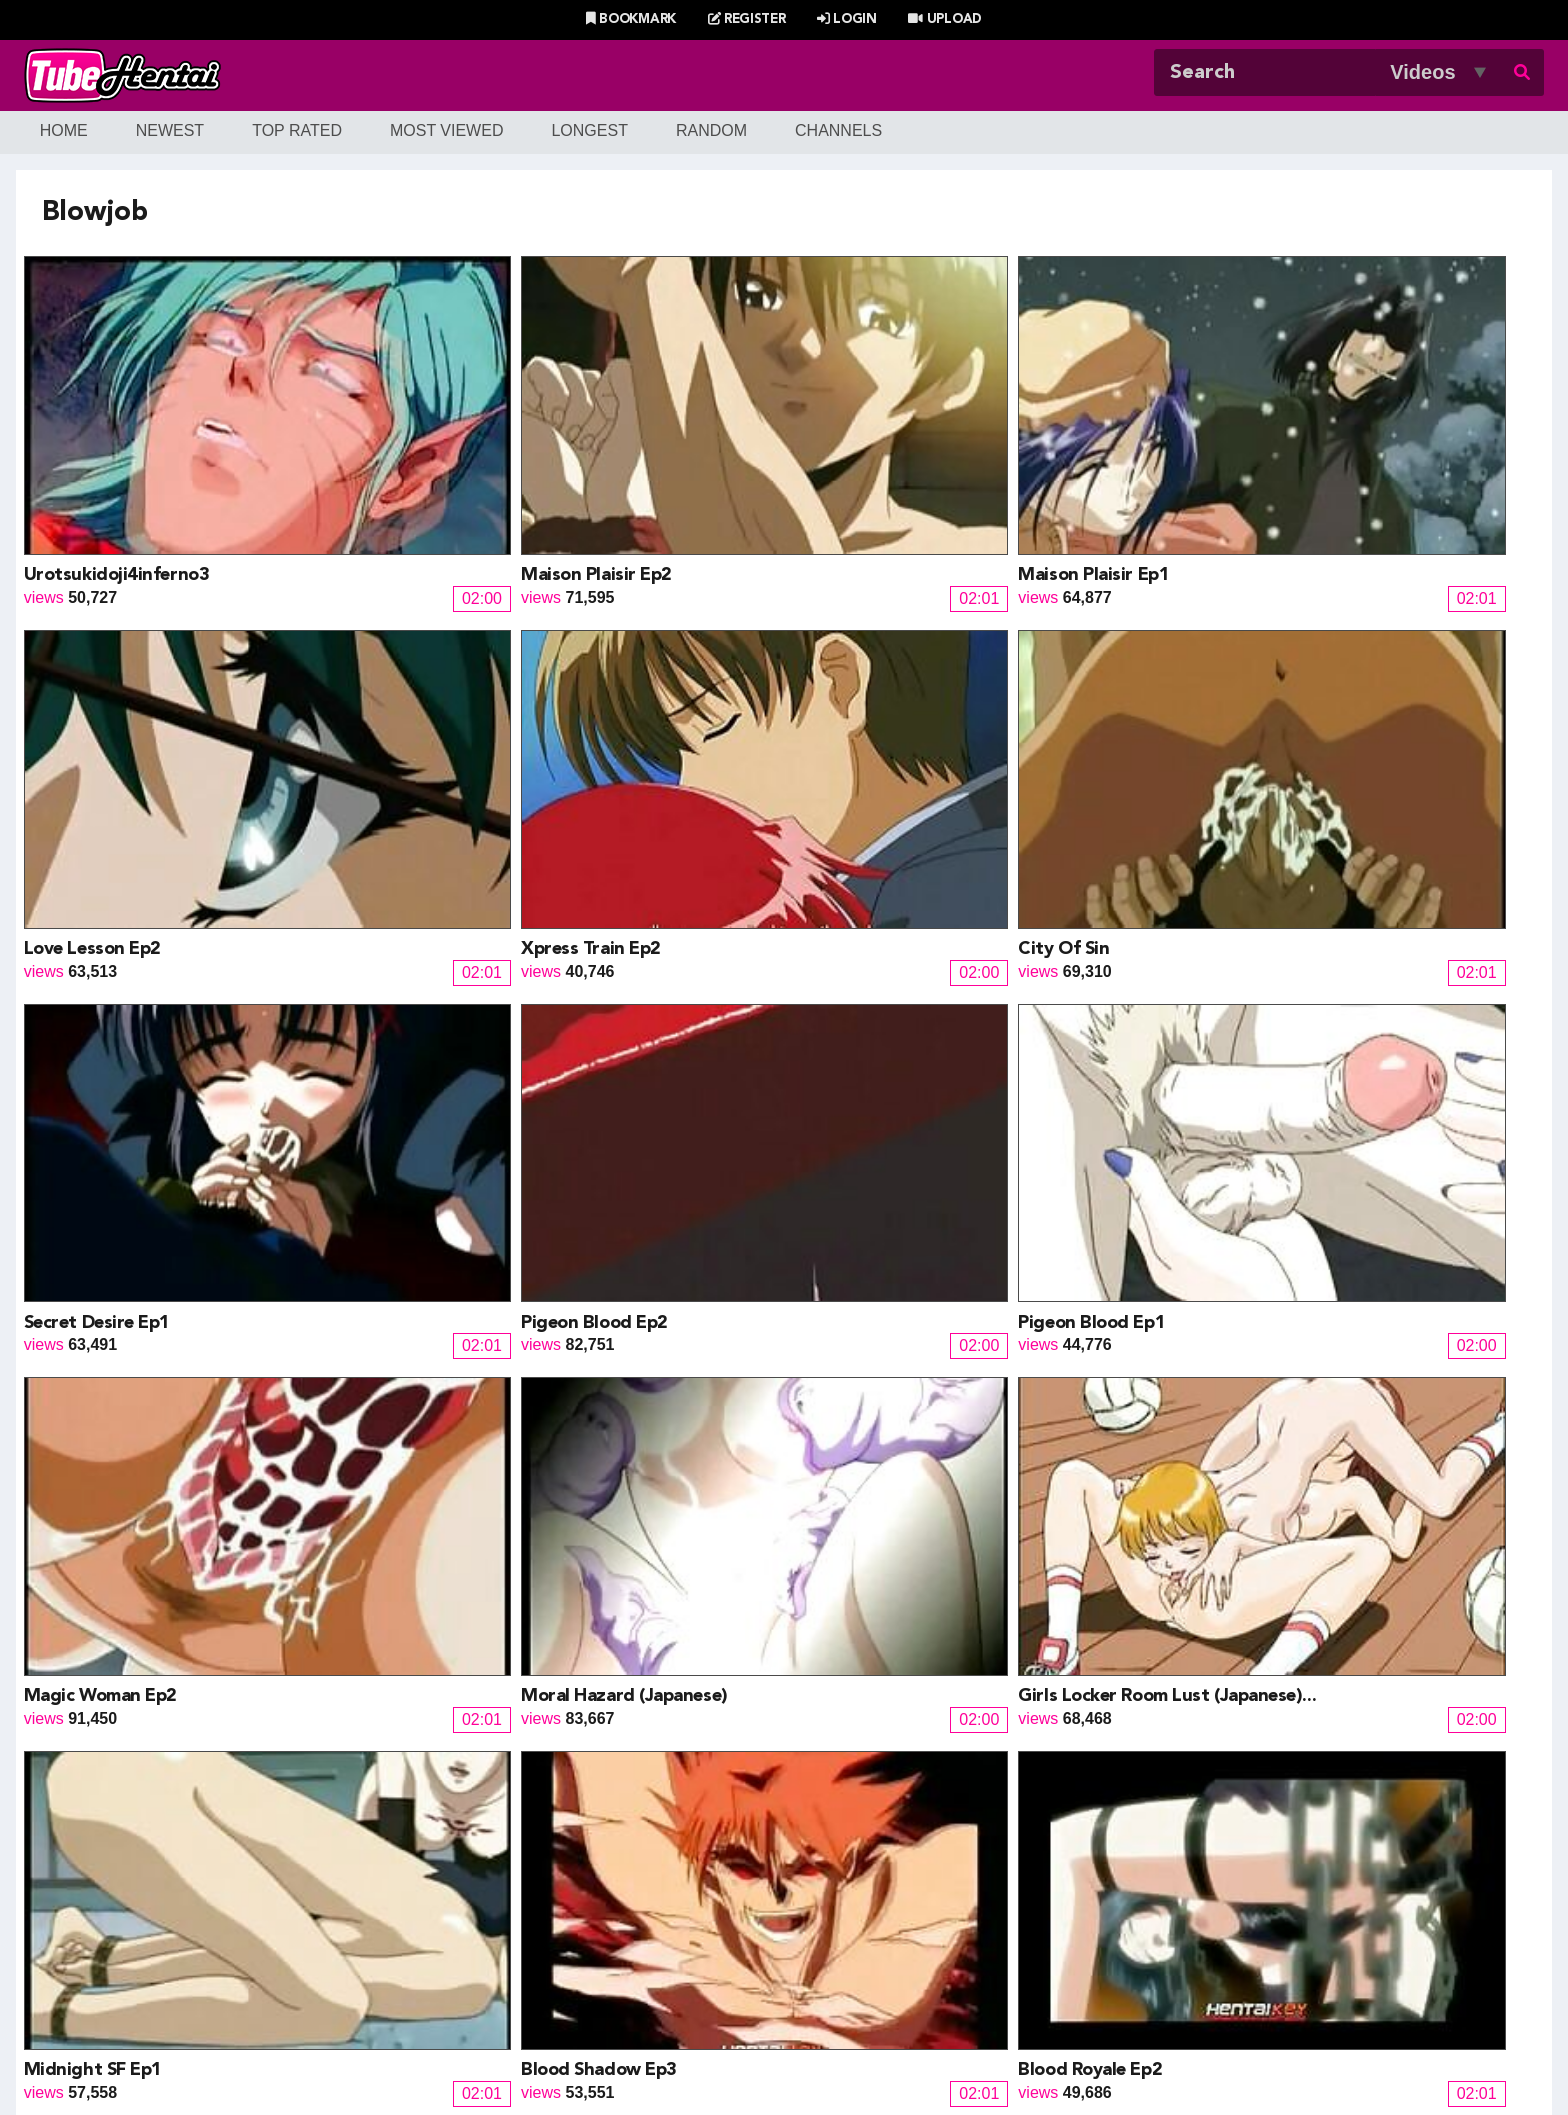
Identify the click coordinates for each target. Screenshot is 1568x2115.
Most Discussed (961, 2000)
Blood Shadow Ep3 (1020, 961)
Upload (944, 19)
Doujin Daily (514, 1838)
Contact (927, 2026)
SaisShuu (506, 1934)
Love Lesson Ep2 (1010, 455)
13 (1004, 1561)
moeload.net (192, 1934)
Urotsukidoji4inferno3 (117, 455)
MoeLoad (1153, 1886)
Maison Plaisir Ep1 (711, 455)
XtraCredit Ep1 (700, 1468)
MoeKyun (1154, 1910)
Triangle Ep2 (994, 1468)
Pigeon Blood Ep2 (709, 708)
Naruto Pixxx (841, 1910)
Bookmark (631, 19)
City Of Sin (69, 708)
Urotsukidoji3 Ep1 (99, 1468)
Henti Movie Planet (863, 1862)
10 (872, 1561)
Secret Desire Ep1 (403, 708)
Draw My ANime (529, 1886)
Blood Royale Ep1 (96, 1215)
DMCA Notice (609, 2052)
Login (847, 19)
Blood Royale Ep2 (1320, 961)
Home (64, 130)
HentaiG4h (186, 1910)
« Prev (410, 1561)
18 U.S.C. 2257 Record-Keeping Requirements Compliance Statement (1009, 2052)
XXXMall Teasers (1181, 1862)
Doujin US (508, 1862)
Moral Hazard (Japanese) (127, 961)
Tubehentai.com (372, 2052)
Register (747, 19)
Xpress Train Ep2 (1318, 455)
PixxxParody (840, 1838)
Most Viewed (447, 130)
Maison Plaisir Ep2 (405, 455)
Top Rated (297, 130)
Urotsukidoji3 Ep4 (405, 1215)
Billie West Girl (1172, 1838)
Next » (1161, 1561)
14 (1048, 1561)
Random (711, 130)
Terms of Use (714, 2052)
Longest (589, 130)
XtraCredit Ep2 (1312, 1215)
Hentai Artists (519, 1910)
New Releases (655, 2000)
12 (960, 1561)
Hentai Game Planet (220, 1862)
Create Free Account (811, 2026)
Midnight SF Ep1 (705, 961)
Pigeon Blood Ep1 (1015, 708)
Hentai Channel (203, 1838)
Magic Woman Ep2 (1324, 708)
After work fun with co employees (472, 1468)
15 (1092, 1561)
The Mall (826, 1934)
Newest (170, 130)
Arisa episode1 (1003, 1215)
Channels (838, 130)
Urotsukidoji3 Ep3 (711, 1215)
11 (916, 1561)
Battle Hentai (842, 1886)
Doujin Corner (197, 1886)
